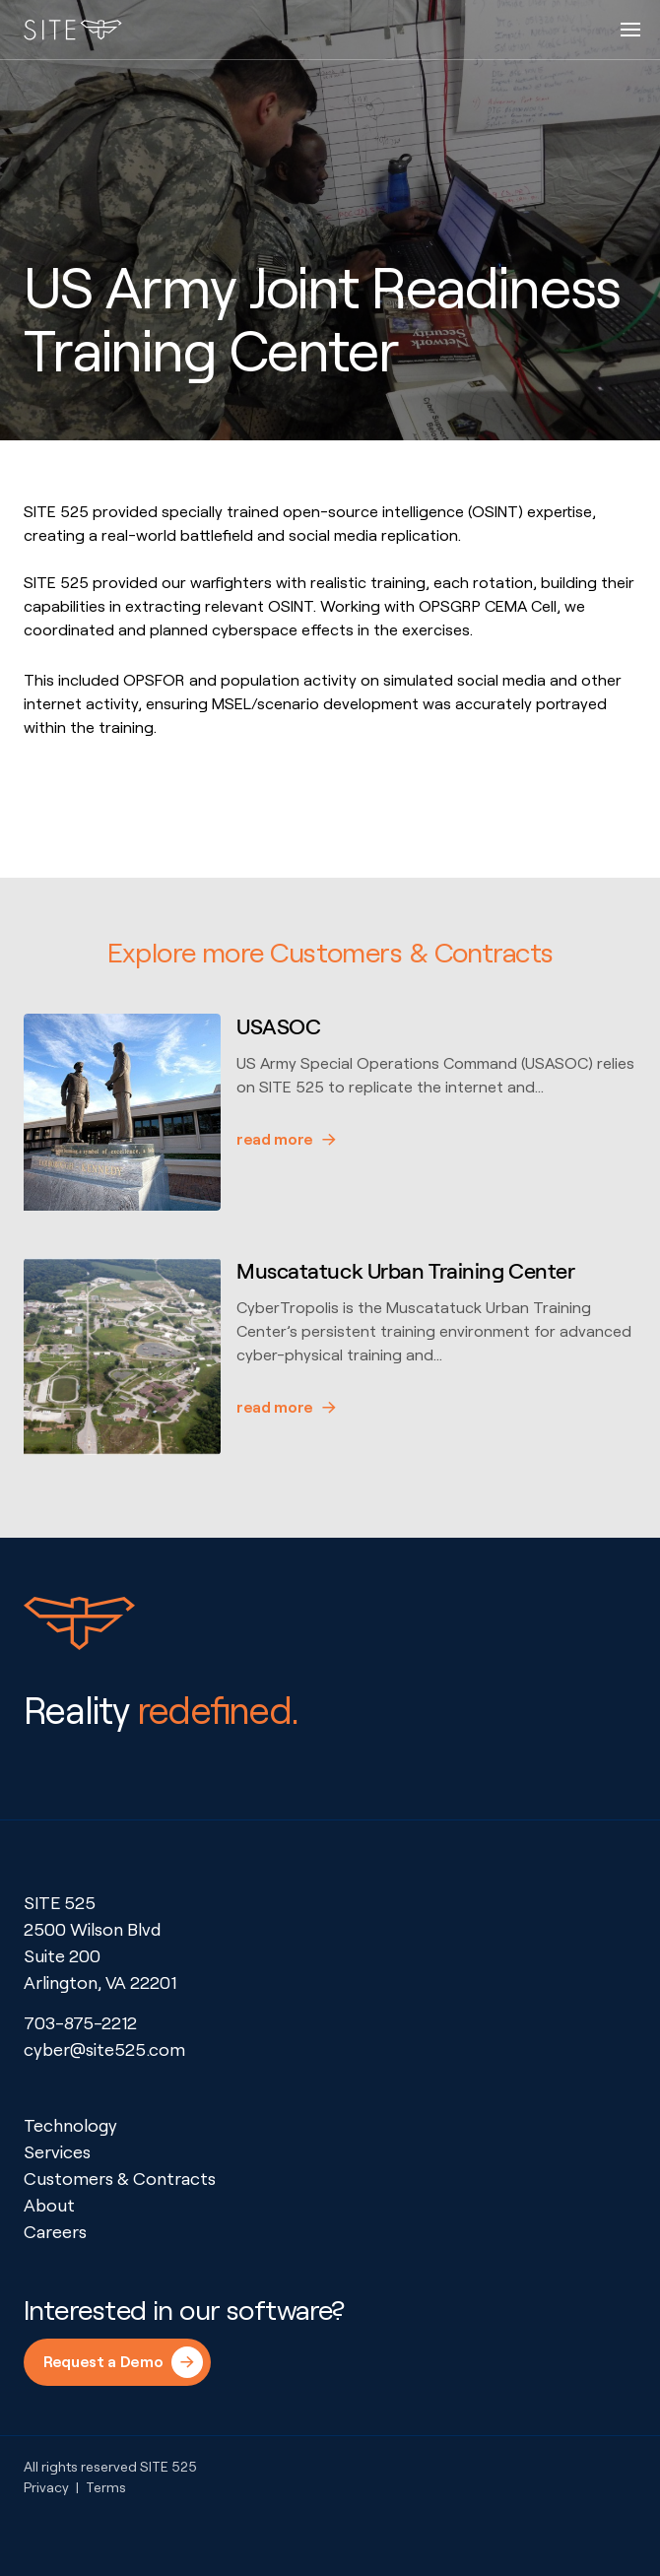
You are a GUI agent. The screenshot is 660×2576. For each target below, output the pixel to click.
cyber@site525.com (104, 2049)
